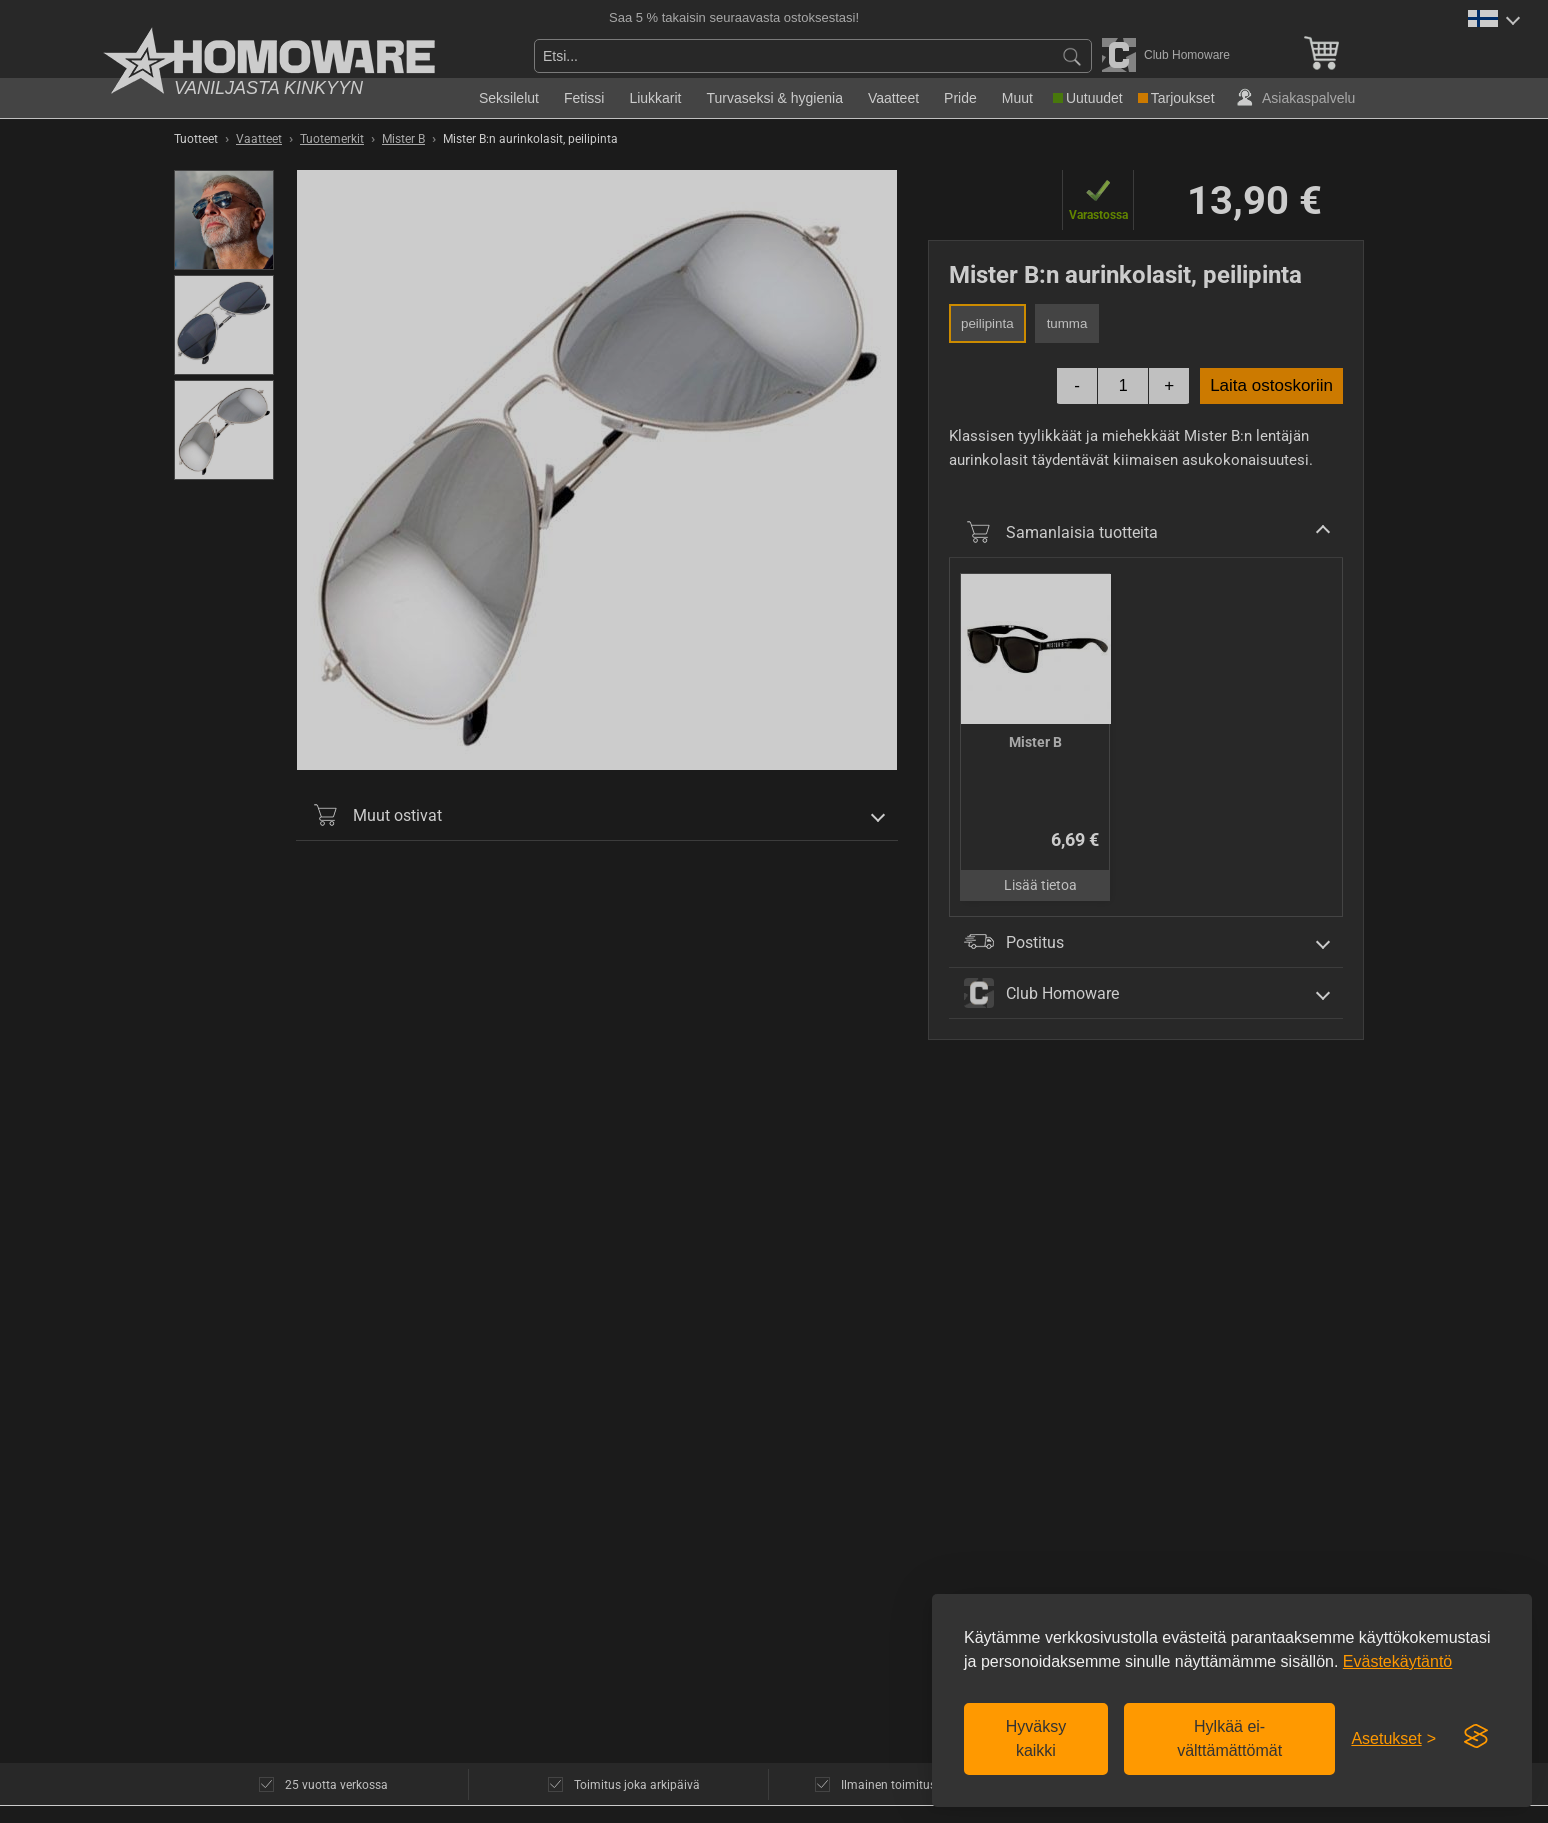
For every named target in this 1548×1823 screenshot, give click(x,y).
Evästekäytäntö (1397, 1661)
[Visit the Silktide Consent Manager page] (1476, 1737)
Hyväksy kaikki (1036, 1738)
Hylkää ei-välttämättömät (1229, 1738)
